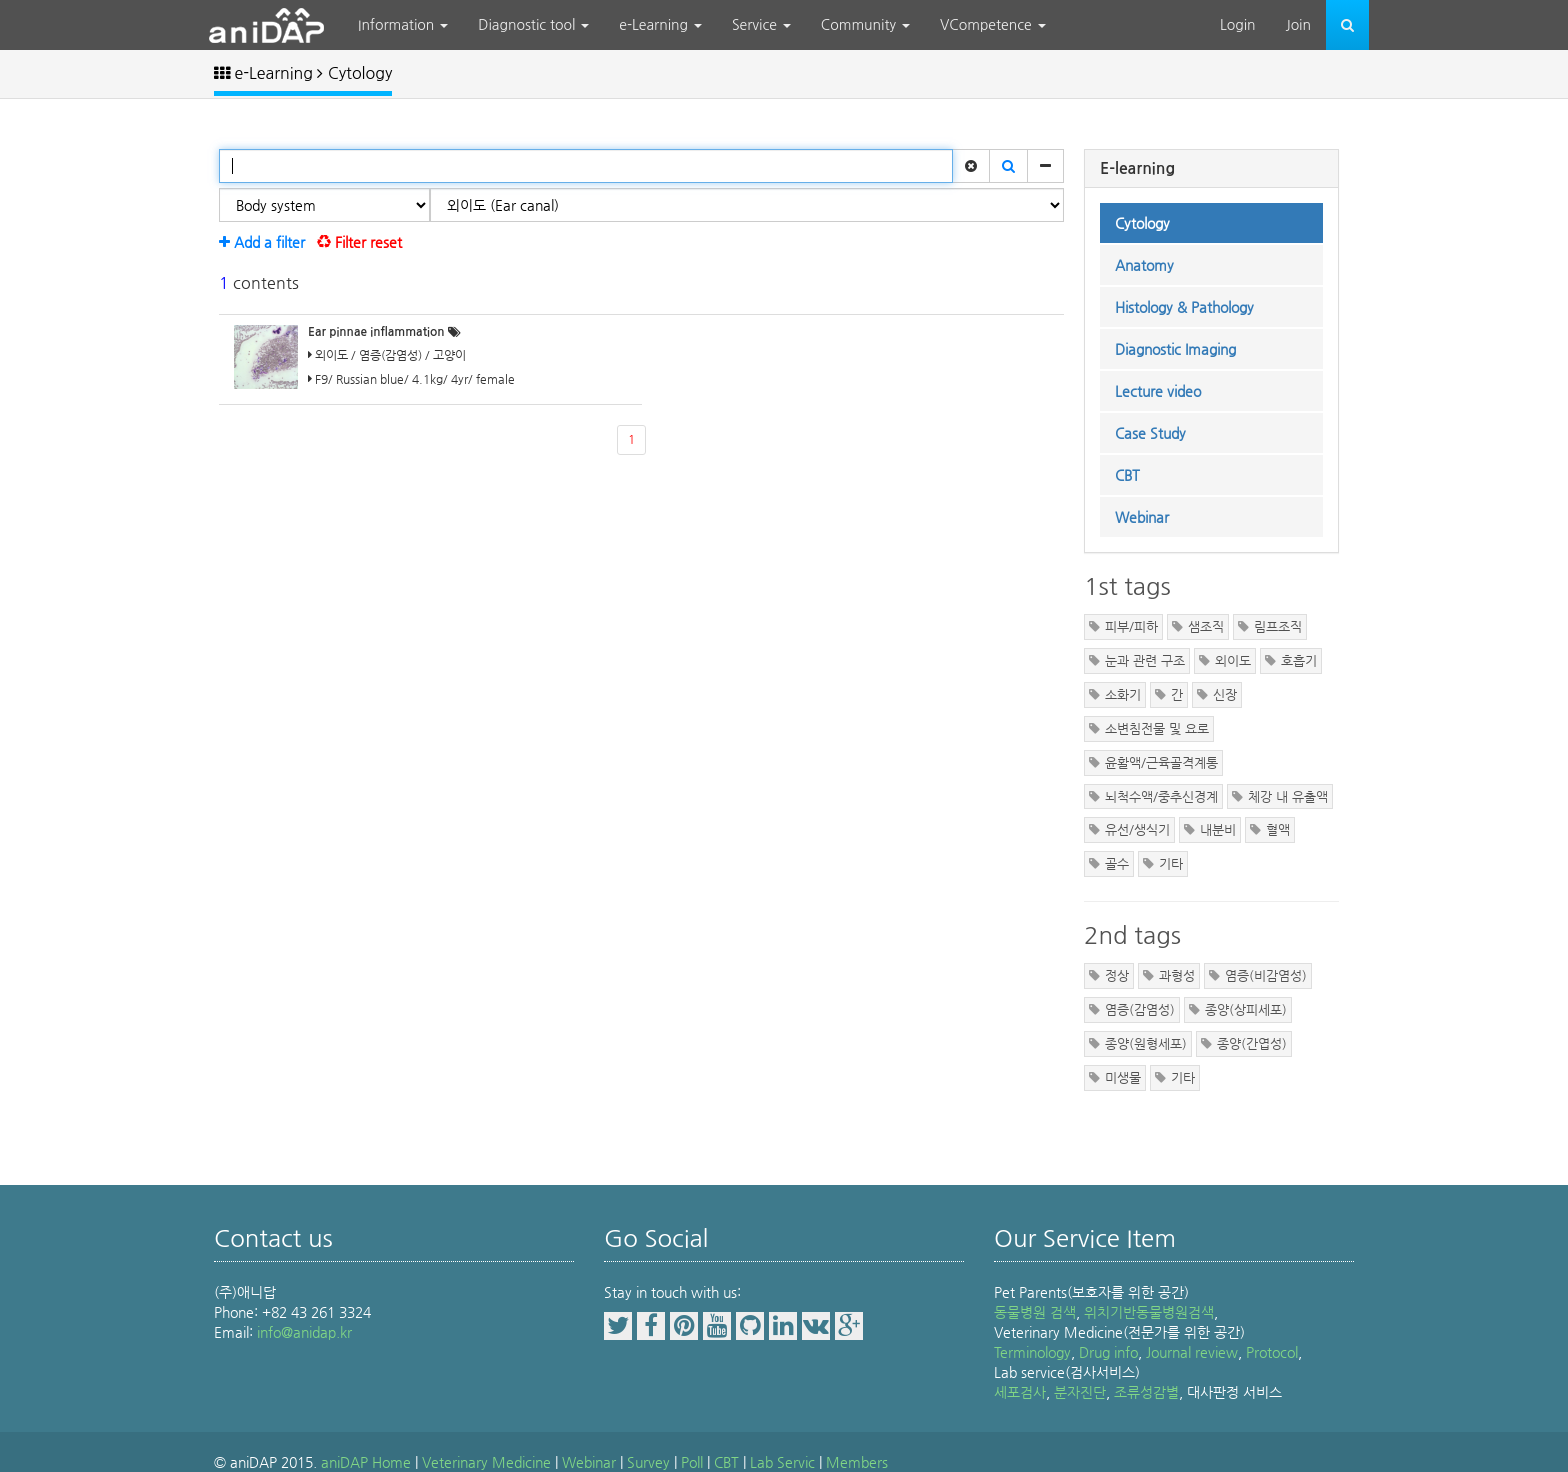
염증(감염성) (1140, 1009)
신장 (1225, 694)
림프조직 (1278, 626)
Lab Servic (782, 1462)
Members (857, 1462)
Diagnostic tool (533, 25)
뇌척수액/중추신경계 (1161, 796)
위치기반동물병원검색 (1149, 1312)
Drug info (1108, 1352)
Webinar (589, 1462)
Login (1238, 25)
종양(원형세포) (1146, 1043)
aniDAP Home (366, 1462)
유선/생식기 (1137, 829)
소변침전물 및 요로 (1157, 728)
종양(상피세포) (1246, 1009)
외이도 (1233, 660)
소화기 (1123, 694)
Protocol (1272, 1352)
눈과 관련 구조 (1145, 660)
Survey (648, 1462)
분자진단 (1080, 1392)
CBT (726, 1462)
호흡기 (1299, 660)
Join (1298, 25)
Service (761, 25)
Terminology (1032, 1352)
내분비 (1218, 829)
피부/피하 (1131, 626)
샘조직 (1206, 626)
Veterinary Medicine (486, 1462)
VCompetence (993, 25)
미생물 (1123, 1077)
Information (403, 25)
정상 (1117, 975)
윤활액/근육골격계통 (1161, 762)
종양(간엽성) (1252, 1043)
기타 (1171, 863)
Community (865, 25)
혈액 (1278, 829)
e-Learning (660, 25)
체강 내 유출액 (1288, 796)
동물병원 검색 (1035, 1312)
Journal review (1192, 1352)
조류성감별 (1146, 1392)
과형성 (1177, 975)
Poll (692, 1462)
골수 (1117, 863)
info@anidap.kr (304, 1332)
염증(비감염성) (1266, 975)
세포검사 (1020, 1392)
